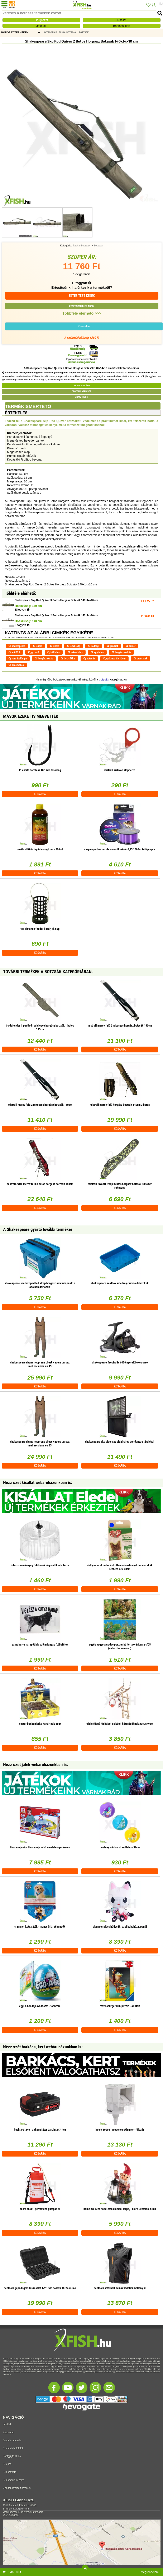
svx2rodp (73, 646)
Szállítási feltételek (13, 2448)
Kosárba (40, 794)
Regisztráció (9, 2471)
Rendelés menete (12, 2440)
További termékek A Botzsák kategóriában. (48, 971)
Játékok (41, 26)
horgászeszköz (121, 652)
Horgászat (41, 20)
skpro (37, 646)
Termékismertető (28, 406)
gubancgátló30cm (114, 658)
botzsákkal (68, 658)
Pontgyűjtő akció (12, 2456)
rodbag (93, 646)
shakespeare (17, 646)
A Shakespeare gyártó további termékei (37, 1229)
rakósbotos (75, 652)
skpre (54, 646)
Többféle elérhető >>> (81, 313)
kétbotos (53, 652)
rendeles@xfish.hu (19, 2508)
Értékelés (16, 413)
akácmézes (16, 665)
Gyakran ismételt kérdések (17, 2487)
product (112, 646)
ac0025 (14, 652)
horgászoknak (44, 658)
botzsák (89, 658)
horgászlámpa (18, 658)
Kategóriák (50, 32)
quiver (130, 646)
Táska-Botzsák (81, 245)
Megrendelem (150, 2572)
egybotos (97, 652)
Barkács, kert (121, 26)
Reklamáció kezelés (13, 2480)
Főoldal (7, 2424)
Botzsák (98, 245)
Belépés (7, 2464)
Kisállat (121, 20)
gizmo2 (33, 652)
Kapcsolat (8, 2432)
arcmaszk (140, 658)
